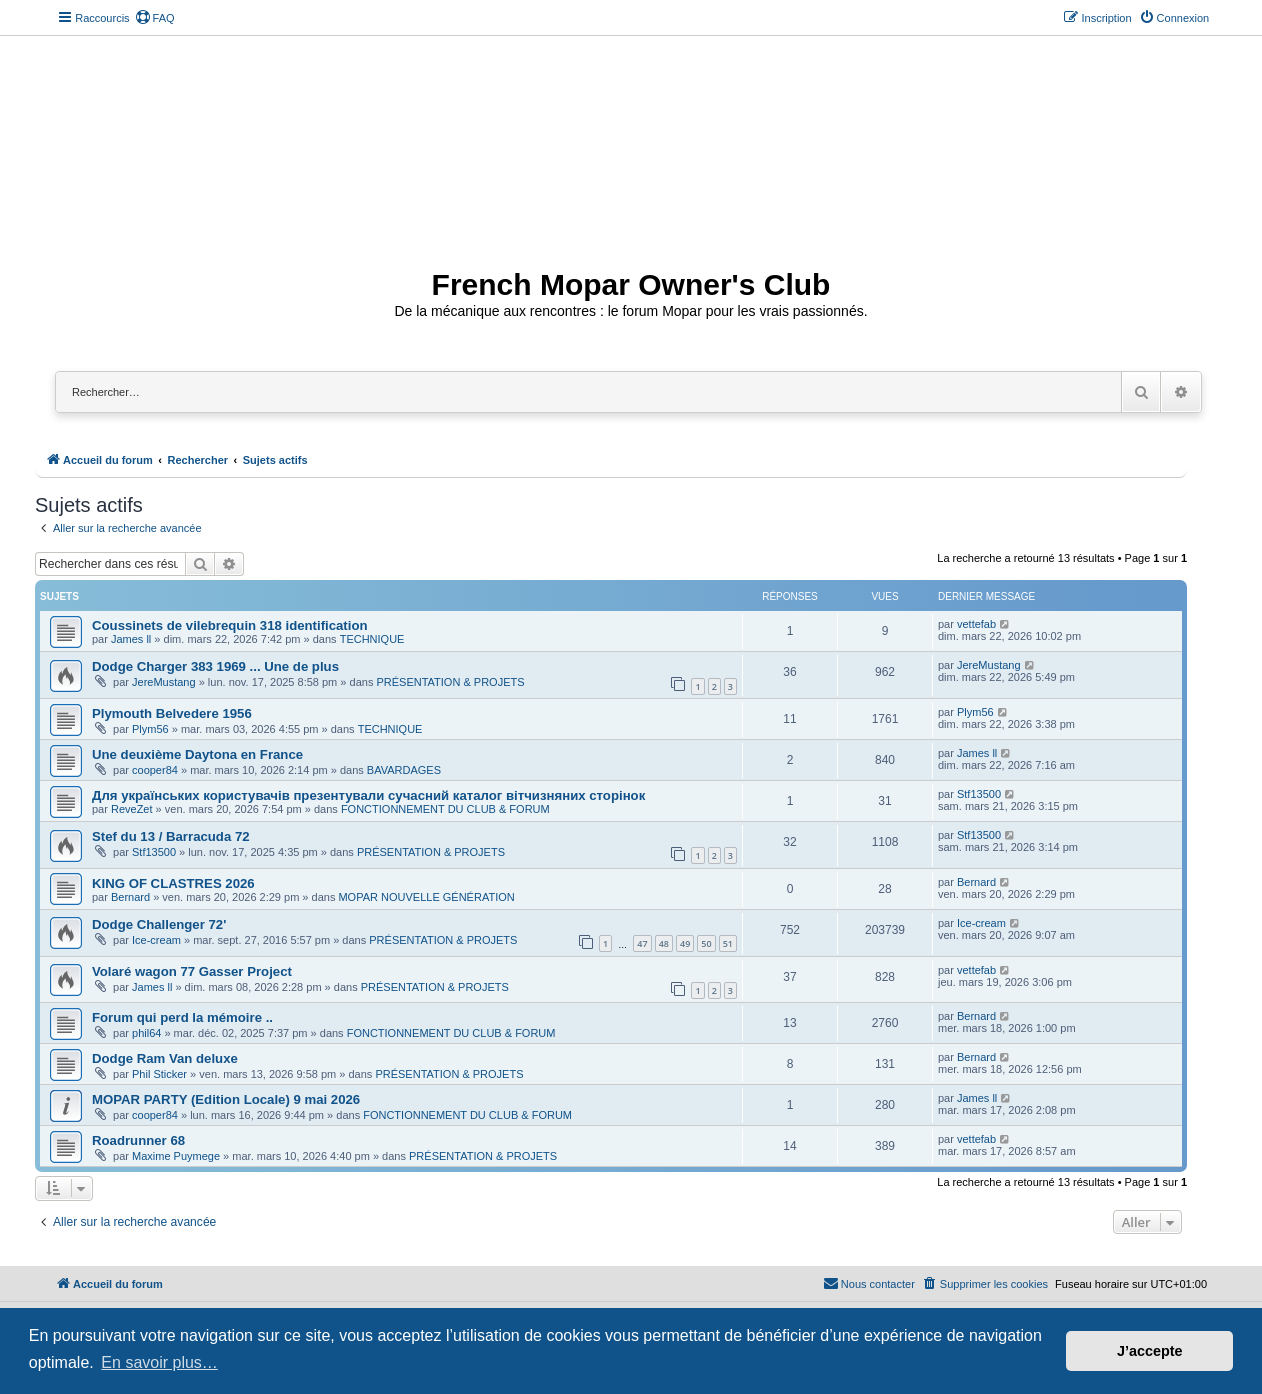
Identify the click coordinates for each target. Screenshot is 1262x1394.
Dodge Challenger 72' (159, 924)
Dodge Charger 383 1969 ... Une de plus (215, 666)
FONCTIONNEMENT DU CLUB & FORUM (445, 809)
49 (685, 943)
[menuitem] (155, 18)
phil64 (146, 1033)
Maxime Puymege (176, 1156)
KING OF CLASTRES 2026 (173, 883)
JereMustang (164, 682)
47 (642, 943)
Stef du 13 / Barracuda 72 (171, 836)
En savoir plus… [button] (159, 1362)
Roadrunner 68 (138, 1140)
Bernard (130, 897)
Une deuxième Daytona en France (197, 754)
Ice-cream (156, 940)
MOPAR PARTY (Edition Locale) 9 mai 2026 (226, 1099)
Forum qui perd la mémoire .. (182, 1017)
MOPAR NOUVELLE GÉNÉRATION (426, 897)
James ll (131, 639)
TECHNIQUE (372, 639)
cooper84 (155, 770)
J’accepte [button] (1150, 1351)
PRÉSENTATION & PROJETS (450, 682)
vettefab (976, 624)
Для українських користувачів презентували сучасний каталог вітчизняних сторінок (368, 795)
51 (728, 943)
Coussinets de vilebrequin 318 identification (230, 625)
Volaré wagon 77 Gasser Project (192, 971)
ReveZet (132, 809)
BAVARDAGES (404, 770)
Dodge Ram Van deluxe (165, 1058)
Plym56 (150, 729)
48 (664, 943)
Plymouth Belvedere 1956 (172, 713)
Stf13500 (979, 794)
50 (706, 943)
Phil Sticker (159, 1074)
